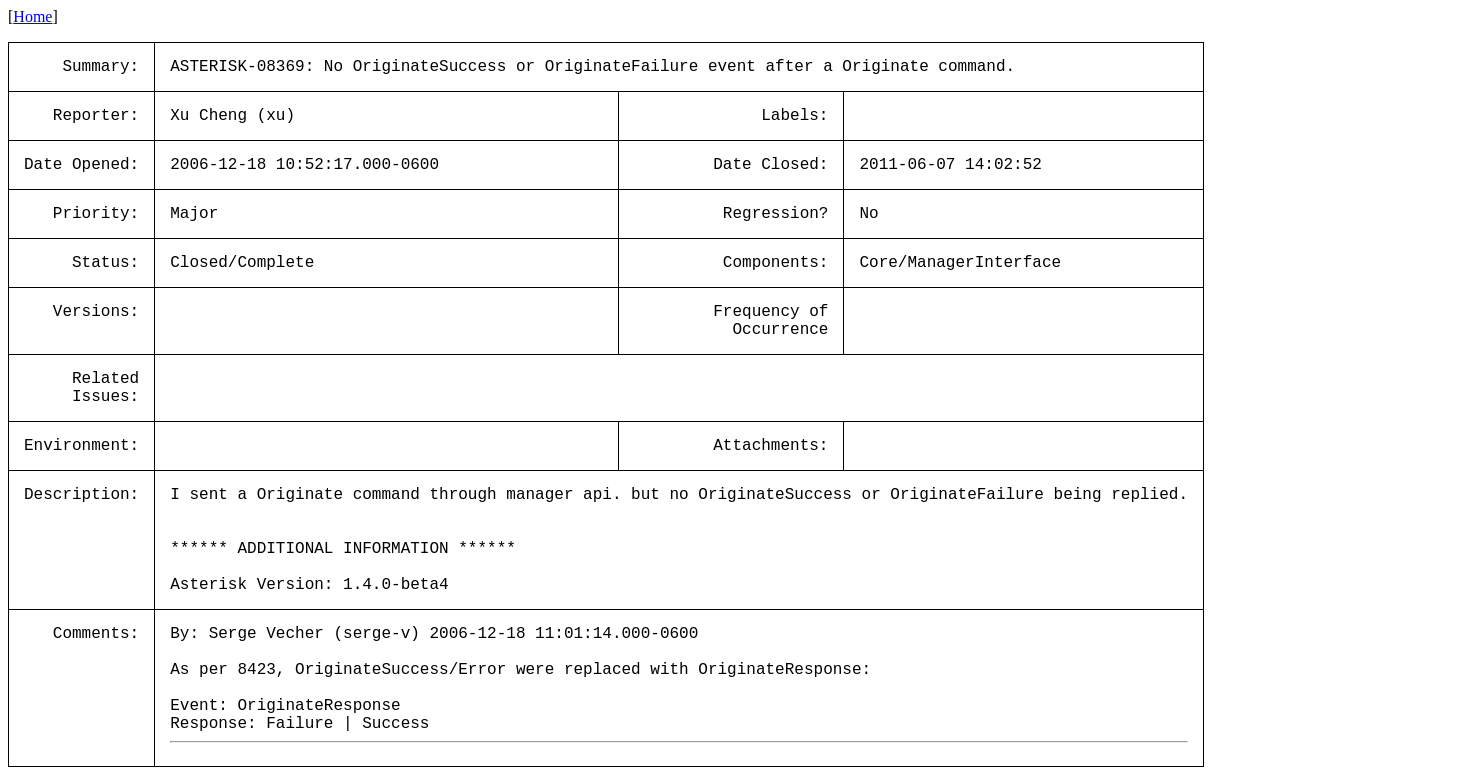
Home (32, 16)
